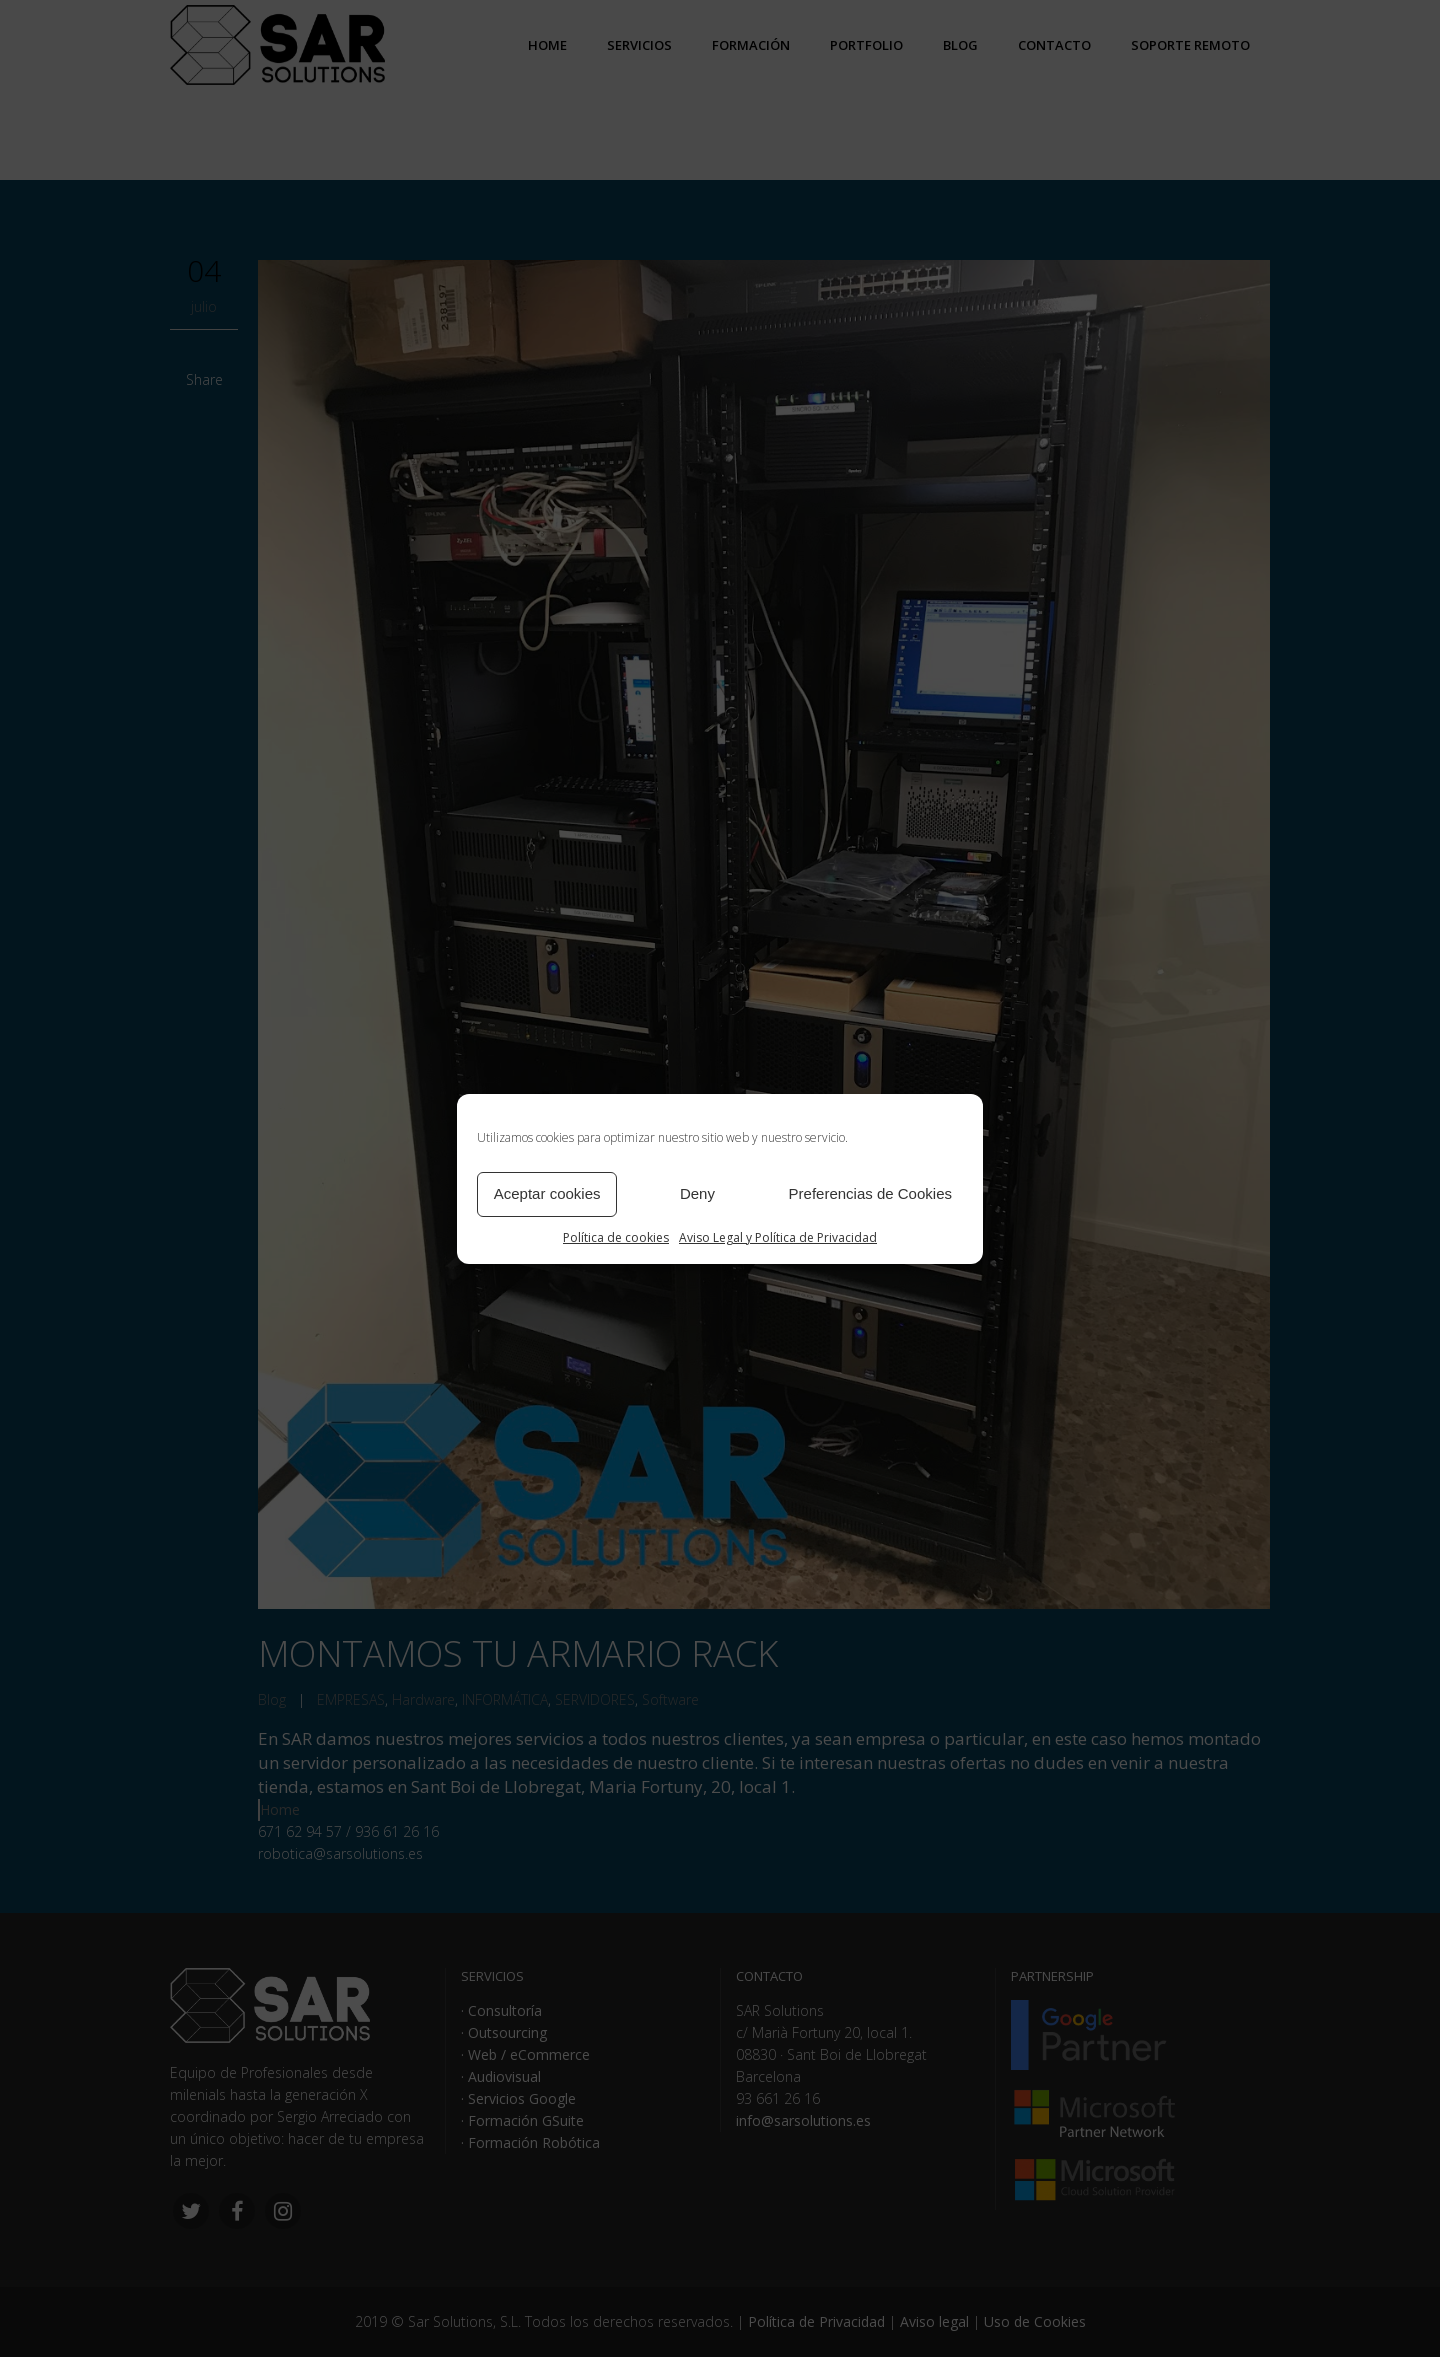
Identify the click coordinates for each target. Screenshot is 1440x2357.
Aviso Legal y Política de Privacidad (778, 1237)
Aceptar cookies (547, 1193)
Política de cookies (616, 1237)
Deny (697, 1193)
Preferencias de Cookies (870, 1193)
